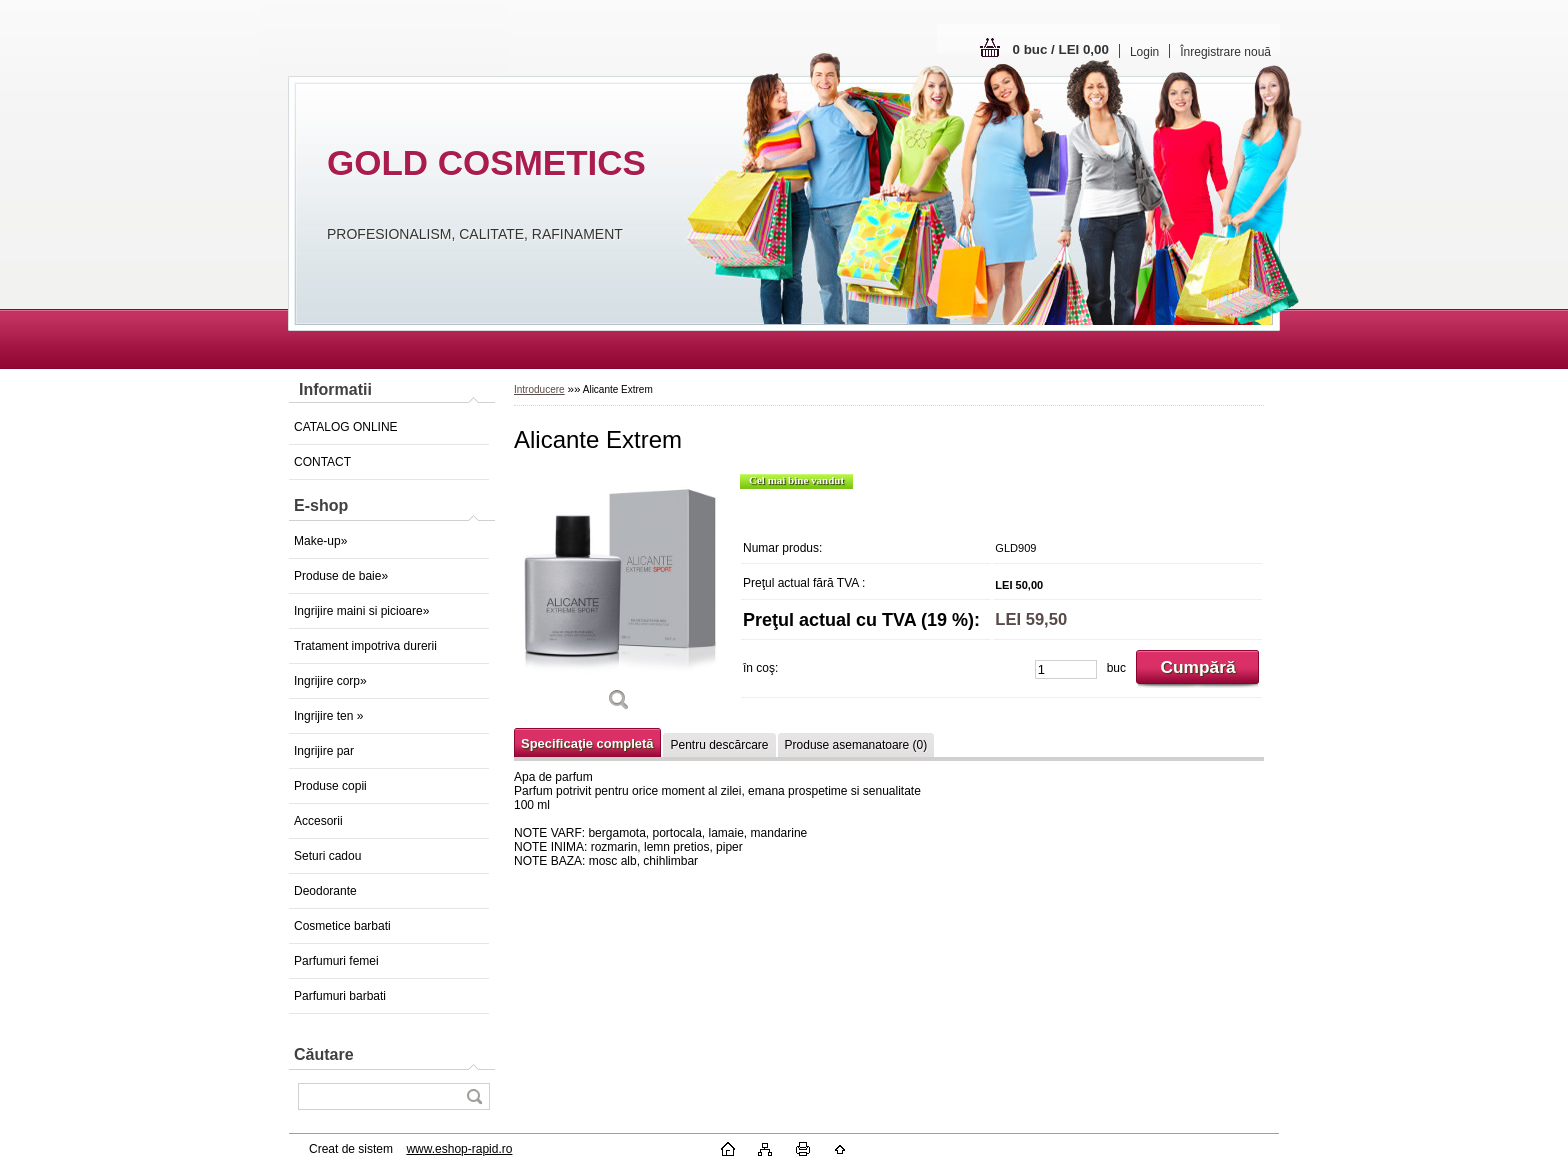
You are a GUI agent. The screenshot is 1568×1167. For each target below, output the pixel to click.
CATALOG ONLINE (346, 427)
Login (1144, 52)
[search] (474, 1096)
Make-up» (320, 541)
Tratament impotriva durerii (365, 646)
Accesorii (318, 821)
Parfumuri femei (336, 961)
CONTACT (322, 462)
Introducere (539, 389)
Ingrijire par (324, 751)
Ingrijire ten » (328, 716)
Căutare (324, 1054)
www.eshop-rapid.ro (459, 1149)
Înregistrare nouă (1225, 52)
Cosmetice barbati (342, 926)
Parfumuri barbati (340, 996)
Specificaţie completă (587, 743)
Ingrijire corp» (330, 681)
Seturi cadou (327, 856)
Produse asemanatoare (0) (856, 745)
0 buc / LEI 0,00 (1061, 49)
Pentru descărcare (719, 745)
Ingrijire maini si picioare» (361, 611)
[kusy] (1066, 669)
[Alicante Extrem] (619, 599)
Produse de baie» (341, 576)
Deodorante (325, 891)
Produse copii (330, 786)
